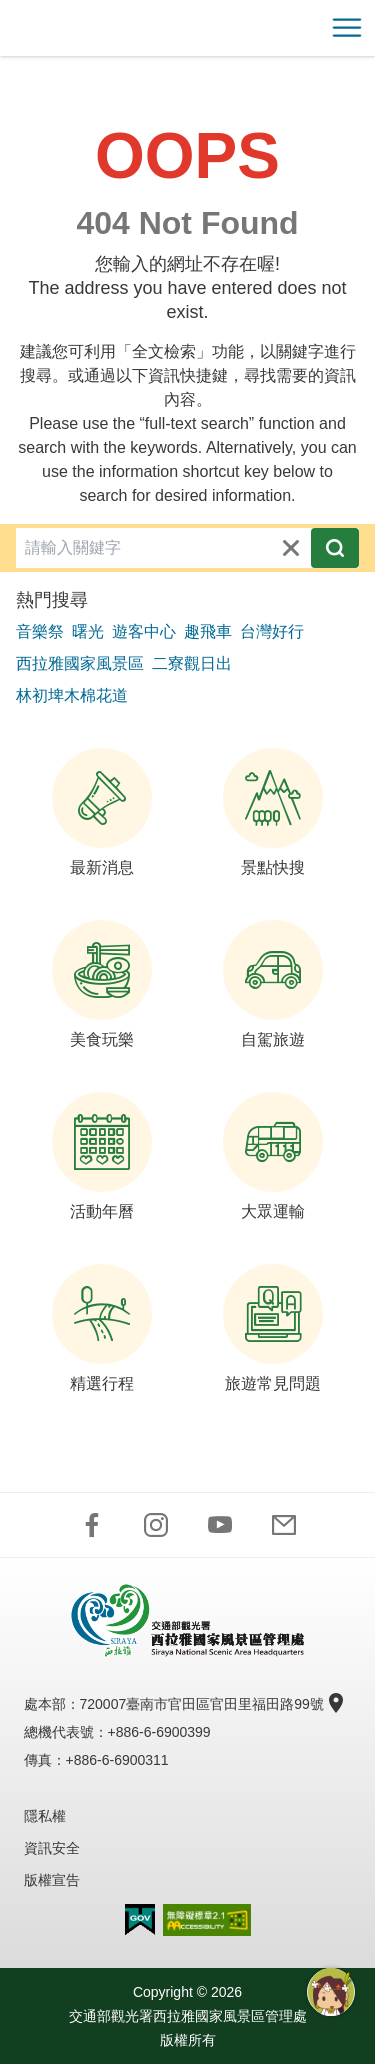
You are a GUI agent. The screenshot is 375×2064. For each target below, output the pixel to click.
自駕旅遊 (273, 984)
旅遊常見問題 (273, 1328)
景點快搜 (273, 812)
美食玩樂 (102, 984)
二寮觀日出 (192, 663)
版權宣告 (52, 1880)
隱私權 (45, 1816)
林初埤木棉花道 (72, 695)
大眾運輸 (273, 1156)
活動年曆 (102, 1156)
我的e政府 (140, 1919)
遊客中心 (144, 631)
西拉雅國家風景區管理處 (188, 28)
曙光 (88, 631)
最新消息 (102, 812)
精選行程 (102, 1328)
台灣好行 (272, 631)
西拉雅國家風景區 (80, 663)
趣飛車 (208, 631)
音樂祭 (40, 631)
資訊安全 (52, 1848)
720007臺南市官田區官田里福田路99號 (210, 1704)
